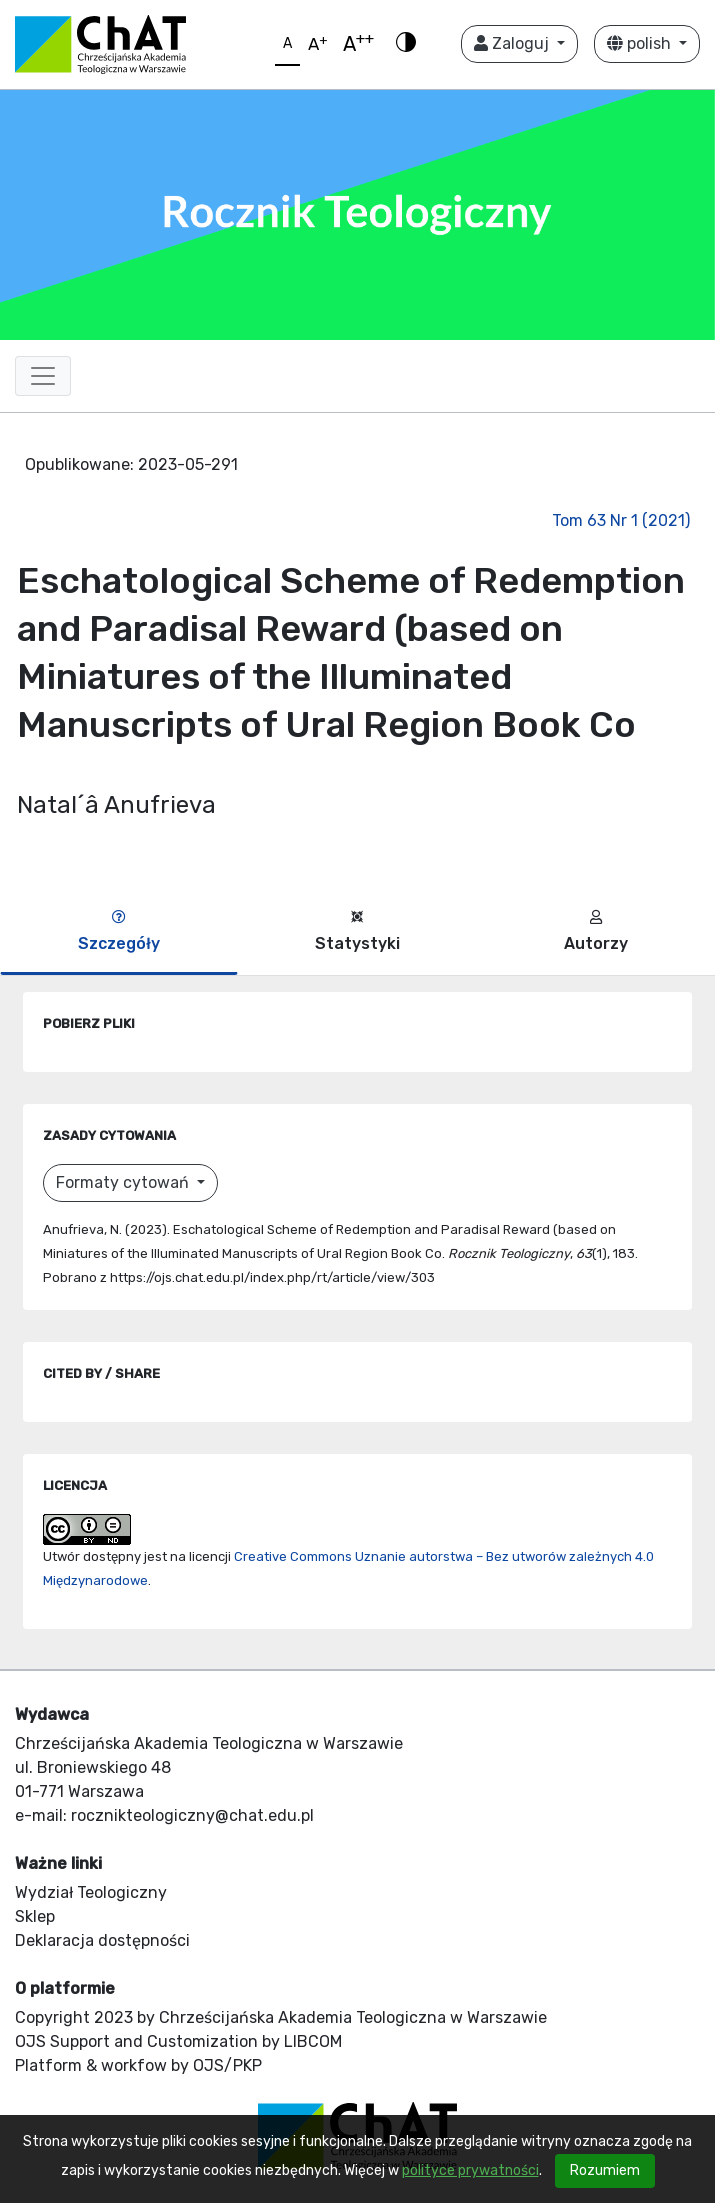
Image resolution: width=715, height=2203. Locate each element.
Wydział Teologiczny (91, 1892)
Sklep (35, 1916)
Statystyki (357, 931)
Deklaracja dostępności (102, 1940)
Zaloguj (513, 43)
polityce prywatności (470, 2170)
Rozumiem (605, 2170)
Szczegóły (119, 931)
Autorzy (596, 931)
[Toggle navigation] (43, 376)
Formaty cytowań (124, 1182)
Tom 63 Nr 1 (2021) (621, 520)
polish (641, 43)
